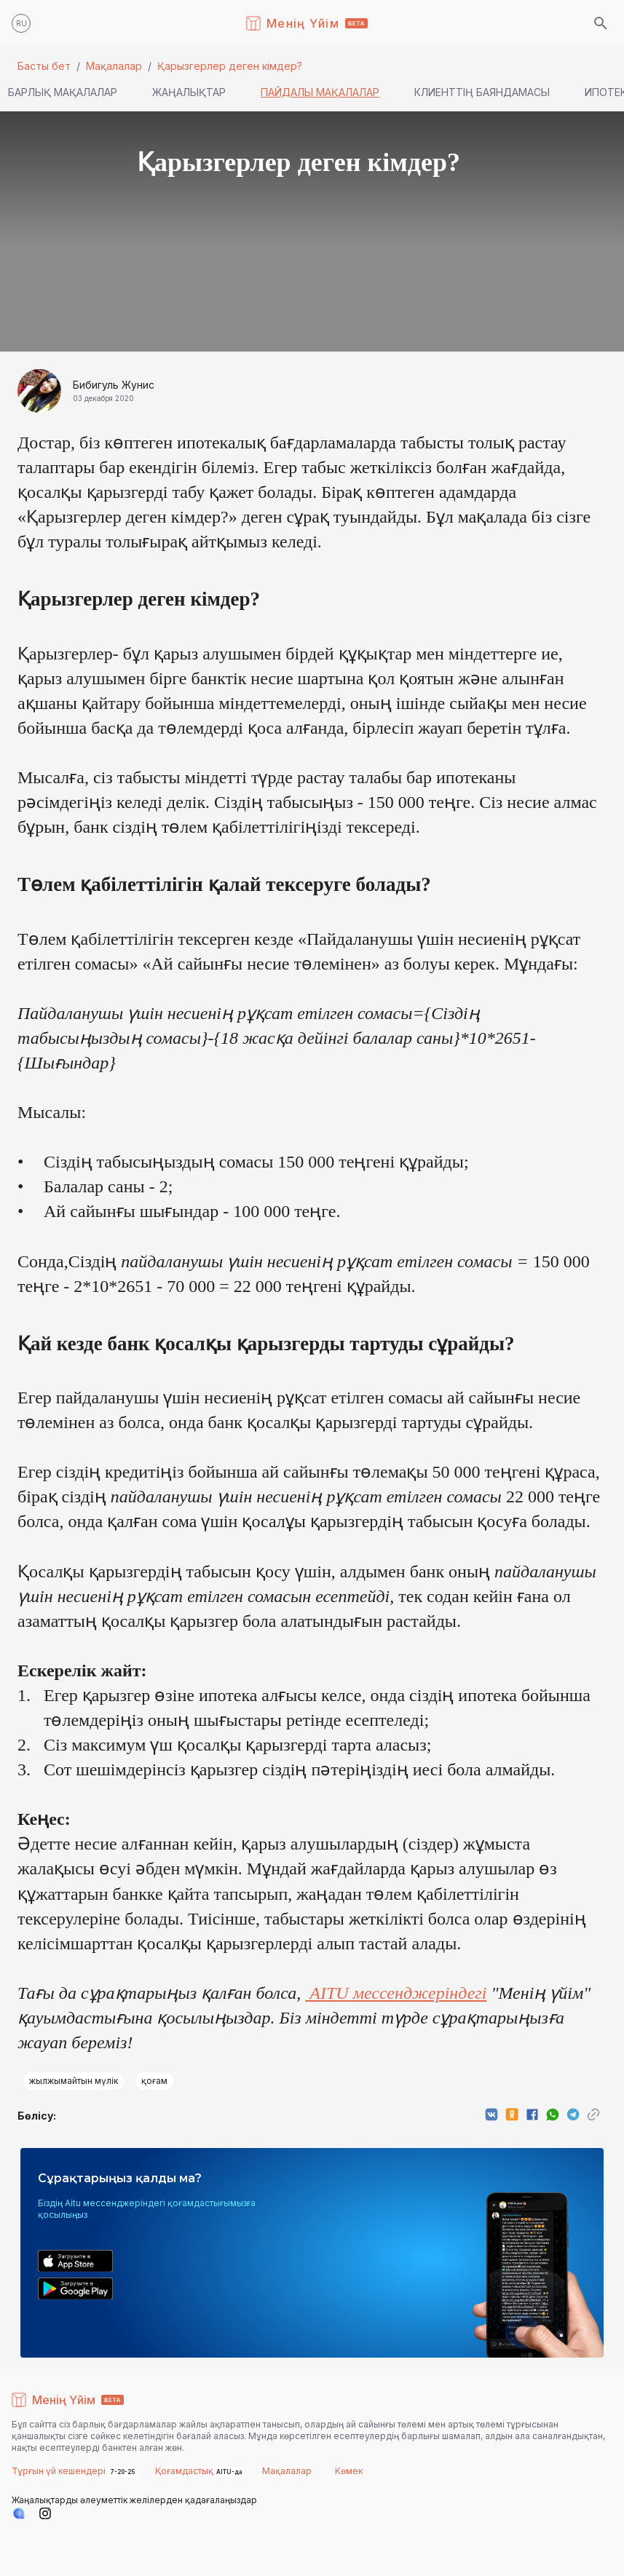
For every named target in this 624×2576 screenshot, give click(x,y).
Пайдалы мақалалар (320, 92)
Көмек (349, 2470)
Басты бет (44, 66)
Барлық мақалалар (62, 92)
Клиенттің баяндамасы (482, 92)
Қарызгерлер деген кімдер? (229, 66)
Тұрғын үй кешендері (60, 2470)
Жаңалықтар (189, 92)
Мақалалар (114, 66)
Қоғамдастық (184, 2470)
